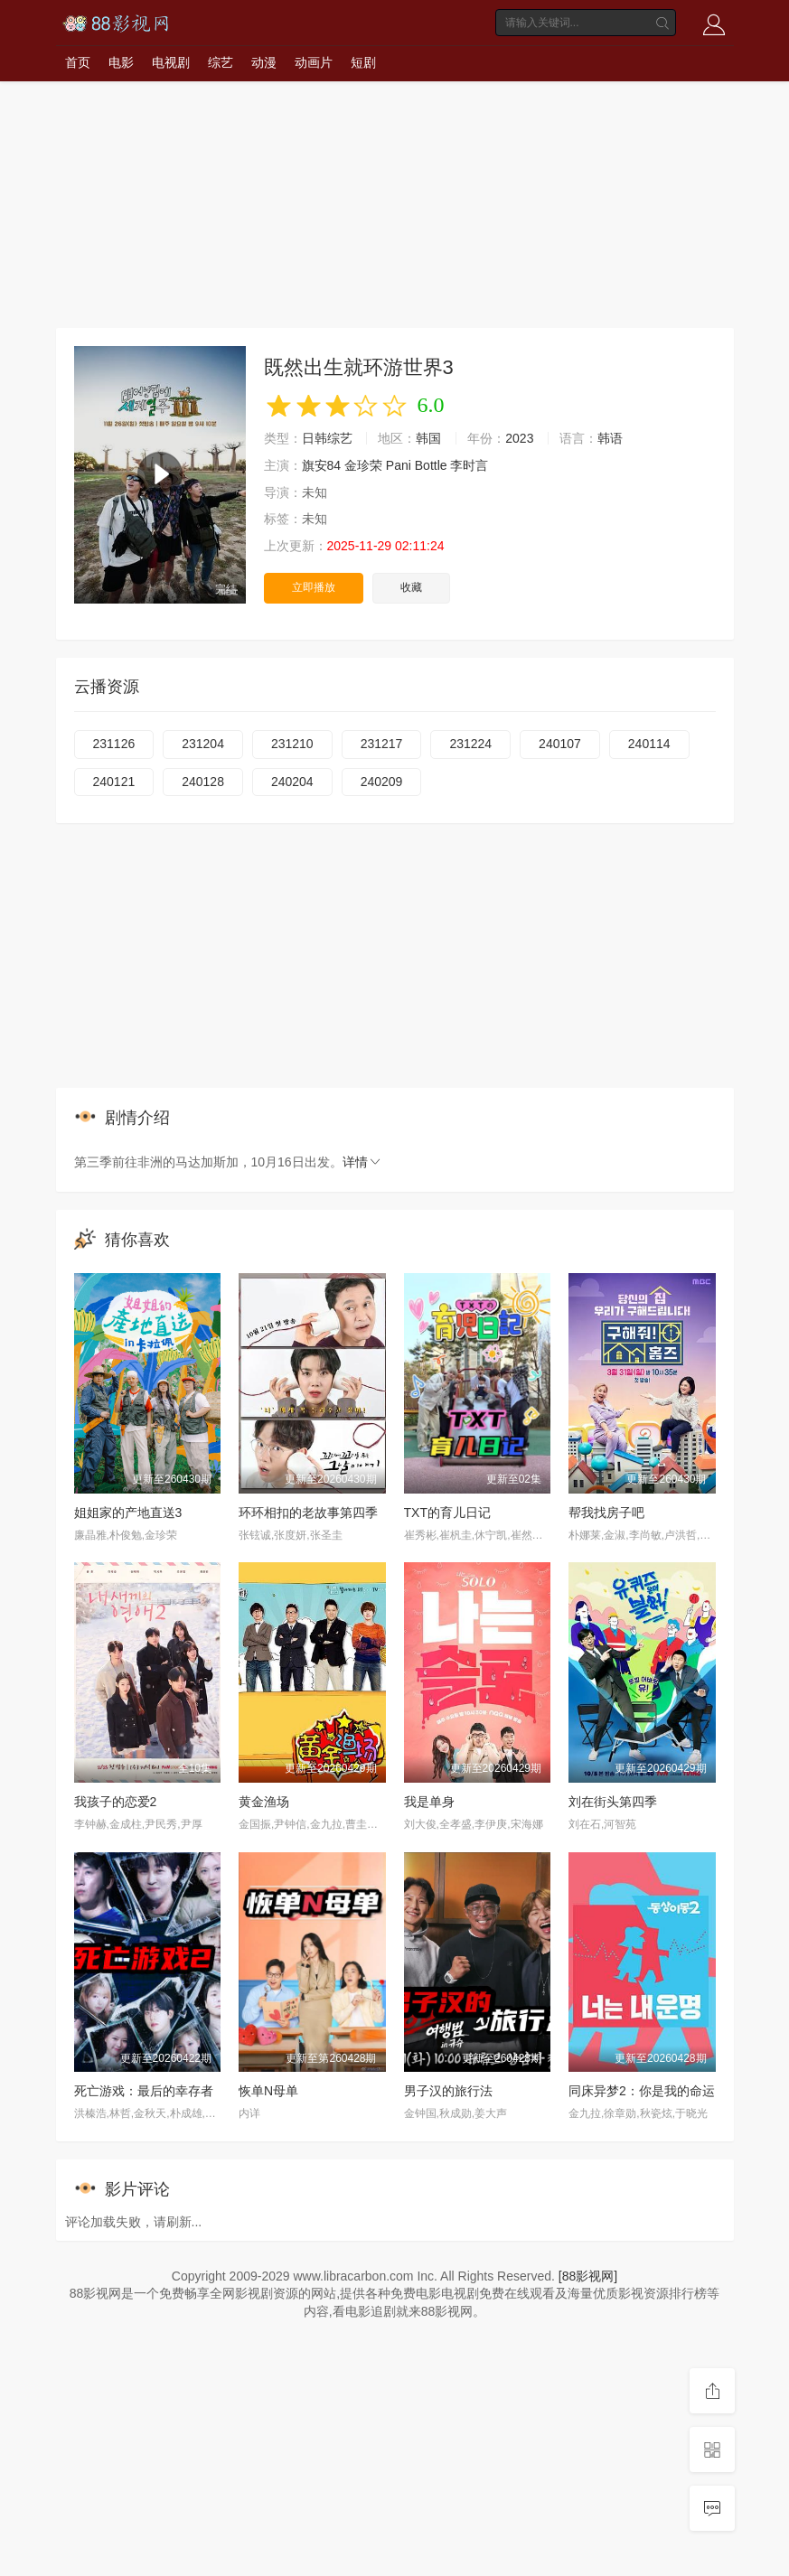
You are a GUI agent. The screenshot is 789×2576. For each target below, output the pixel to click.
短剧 (363, 62)
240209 (382, 781)
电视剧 (171, 62)
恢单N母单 (268, 2091)
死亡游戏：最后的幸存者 (143, 2091)
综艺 (220, 62)
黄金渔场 (264, 1801)
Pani (398, 465)
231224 (470, 743)
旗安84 (322, 465)
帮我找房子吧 (606, 1512)
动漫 (264, 62)
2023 (519, 438)
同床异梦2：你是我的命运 (641, 2091)
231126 (114, 743)
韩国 (428, 438)
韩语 (610, 438)
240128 (203, 781)
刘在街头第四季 (612, 1801)
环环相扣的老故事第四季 (308, 1512)
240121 (114, 781)
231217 (382, 743)
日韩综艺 (327, 438)
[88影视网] (588, 2276)
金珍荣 (363, 465)
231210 (292, 743)
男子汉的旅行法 (448, 2091)
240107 (560, 743)
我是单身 (429, 1801)
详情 (362, 1162)
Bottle (431, 465)
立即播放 (313, 587)
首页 (77, 62)
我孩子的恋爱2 (115, 1801)
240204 (292, 781)
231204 (203, 743)
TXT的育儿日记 (447, 1512)
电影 (121, 62)
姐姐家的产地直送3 (128, 1512)
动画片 (314, 62)
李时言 (469, 465)
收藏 (411, 587)
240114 (649, 743)
